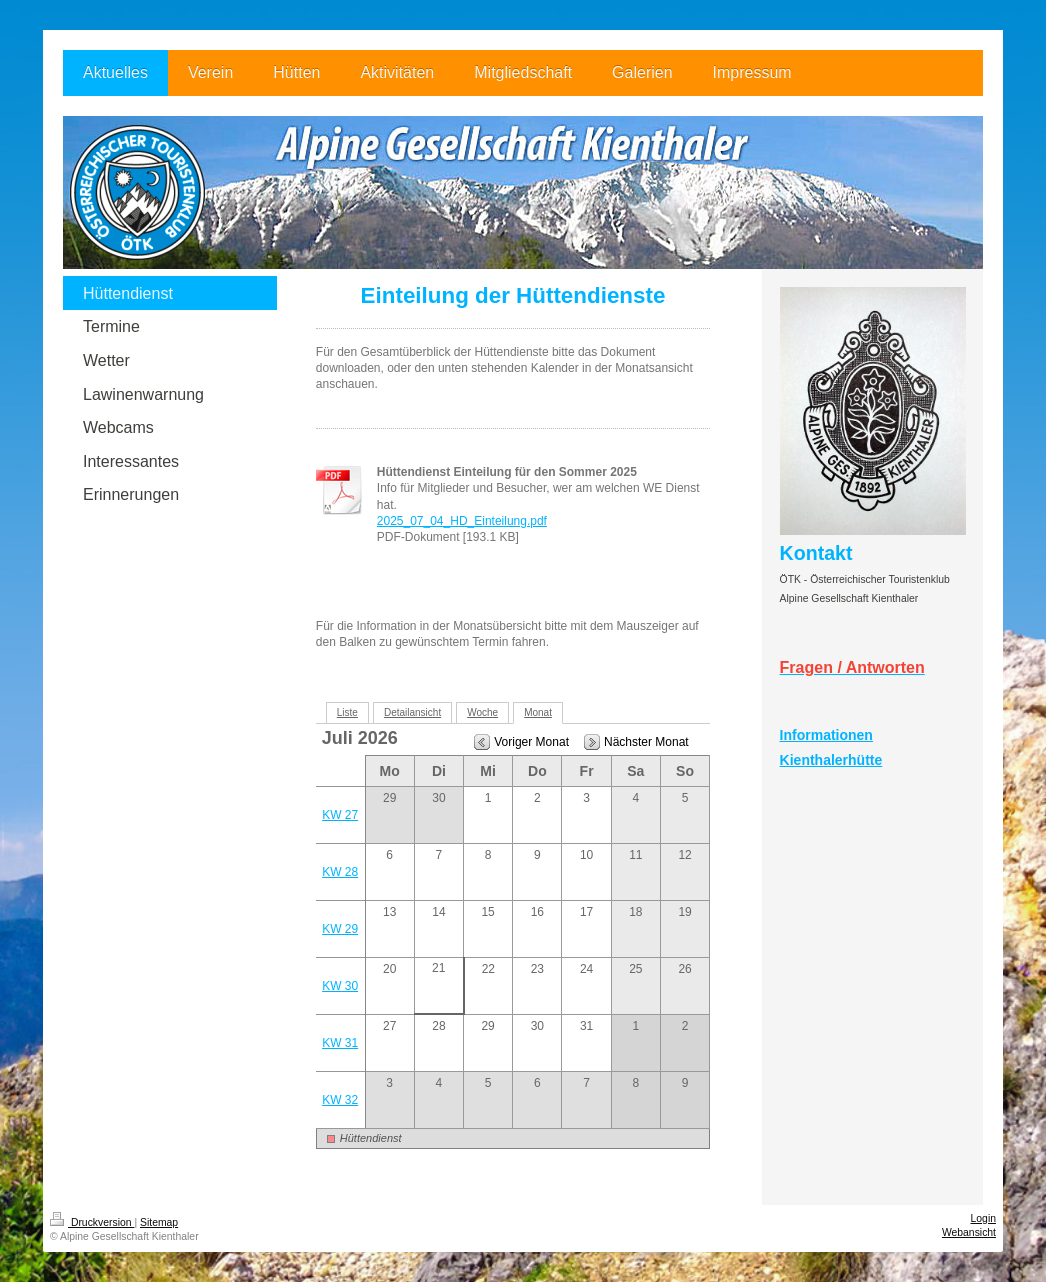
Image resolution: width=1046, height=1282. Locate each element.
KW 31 (340, 1043)
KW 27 (340, 815)
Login (983, 1218)
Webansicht (969, 1232)
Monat (538, 712)
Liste (347, 712)
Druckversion (92, 1222)
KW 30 (340, 986)
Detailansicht (412, 712)
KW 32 (340, 1100)
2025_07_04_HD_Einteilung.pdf (462, 521)
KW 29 (340, 929)
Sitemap (159, 1222)
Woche (482, 712)
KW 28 (340, 872)
